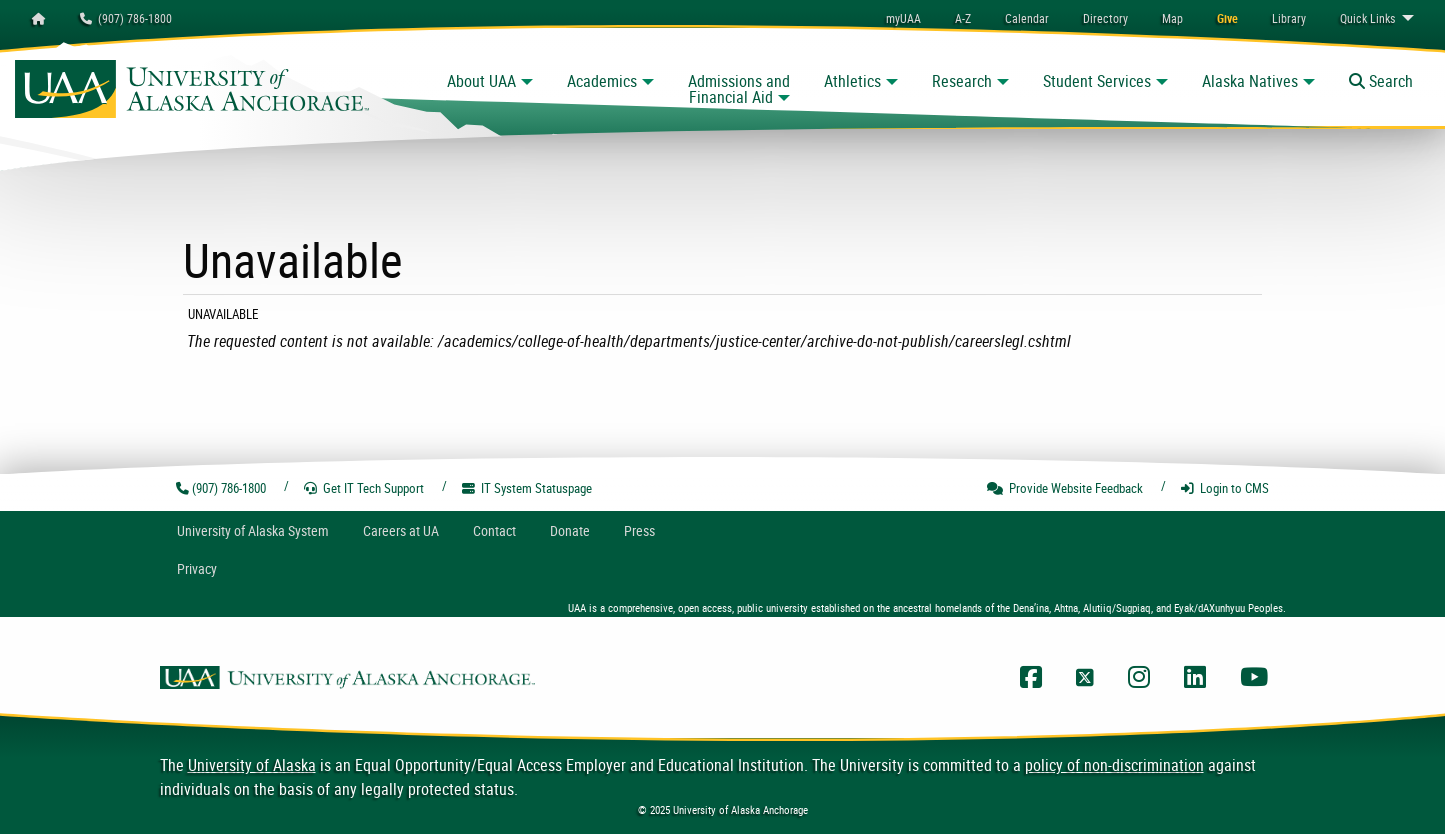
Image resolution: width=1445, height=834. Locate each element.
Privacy (197, 568)
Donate (570, 530)
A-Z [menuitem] (963, 18)
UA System (253, 530)
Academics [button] (602, 81)
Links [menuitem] (1367, 18)
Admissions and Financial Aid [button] (739, 89)
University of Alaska (252, 765)
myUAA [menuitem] (903, 18)
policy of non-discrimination (1114, 765)
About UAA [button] (481, 81)
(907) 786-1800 (126, 18)
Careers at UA (401, 530)
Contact (494, 530)
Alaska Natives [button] (1250, 81)
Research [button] (962, 81)
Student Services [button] (1097, 81)
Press (639, 530)
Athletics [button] (852, 81)
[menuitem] (1027, 18)
